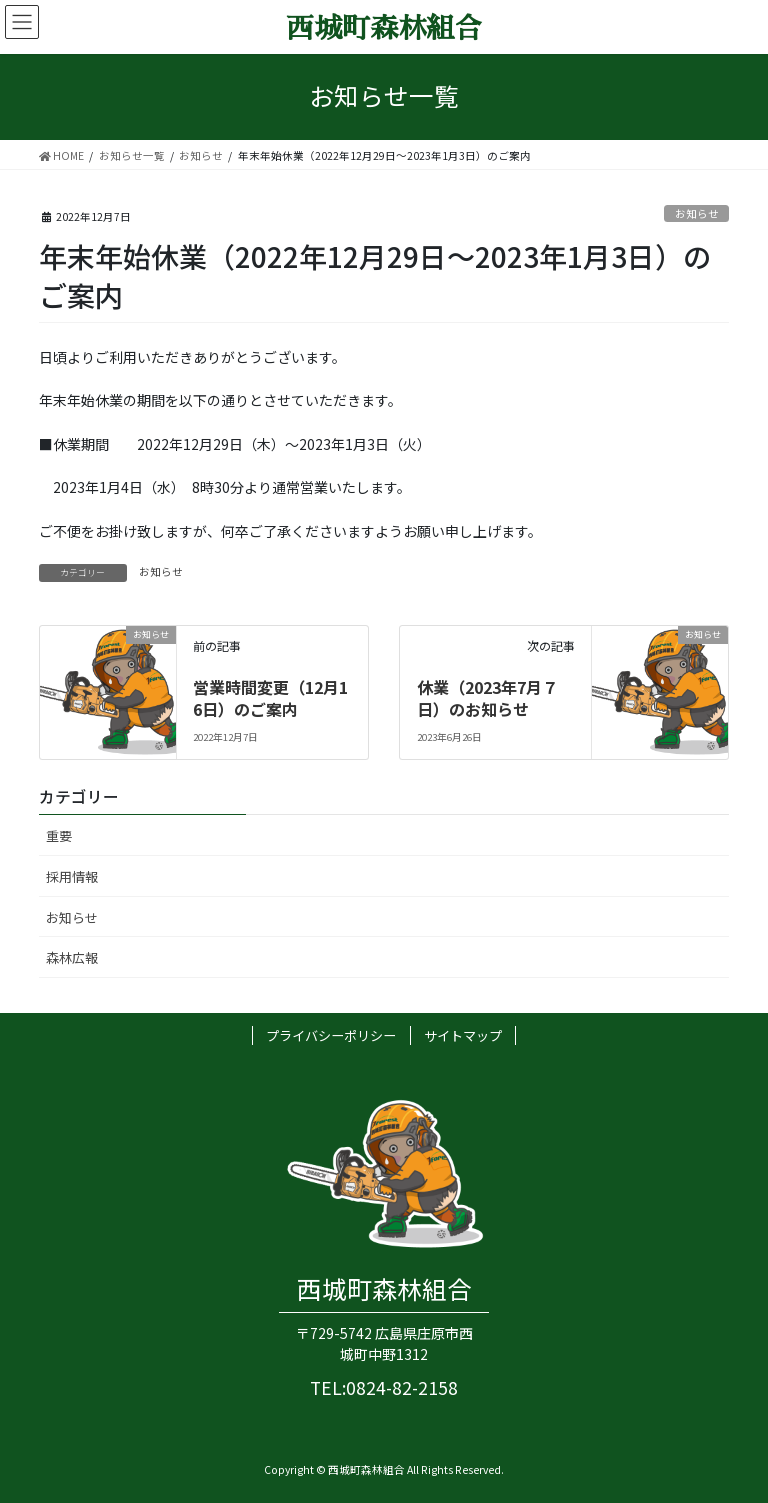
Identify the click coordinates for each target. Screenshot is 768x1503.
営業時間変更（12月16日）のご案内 (270, 698)
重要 (59, 835)
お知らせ (697, 213)
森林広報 (72, 957)
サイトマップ (463, 1035)
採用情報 (72, 876)
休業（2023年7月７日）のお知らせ (487, 698)
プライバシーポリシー (331, 1035)
